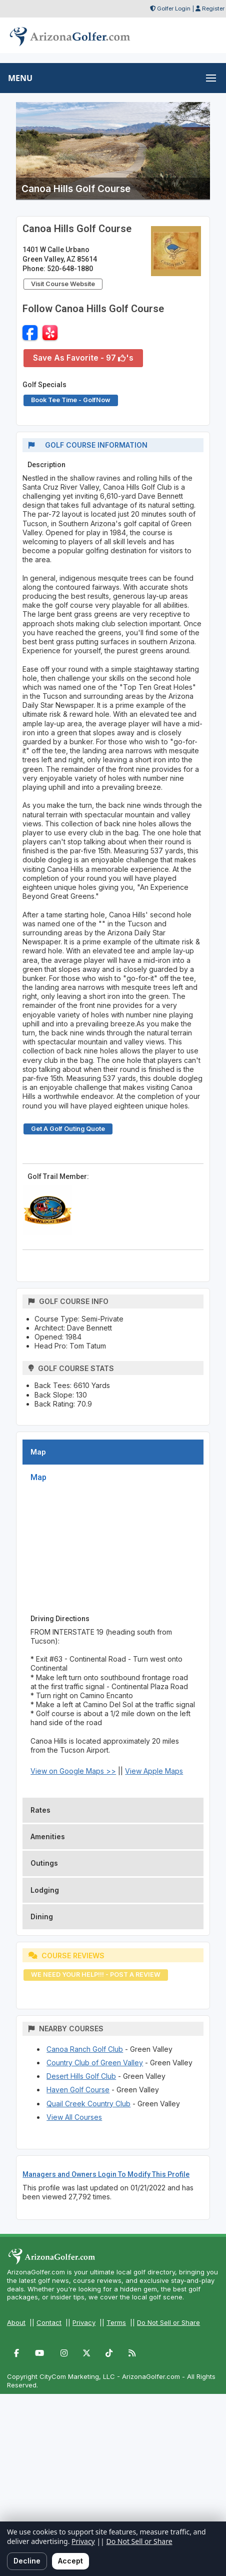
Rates (40, 1810)
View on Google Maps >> (73, 1771)
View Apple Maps (154, 1771)
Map (38, 1452)
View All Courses (74, 2117)
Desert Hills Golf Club (81, 2076)
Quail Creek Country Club (88, 2103)
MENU (20, 78)
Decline (27, 2560)
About (16, 2322)
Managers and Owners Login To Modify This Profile (106, 2174)
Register (213, 8)
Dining (41, 1916)
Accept (70, 2560)
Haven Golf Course (78, 2089)
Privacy (84, 2322)
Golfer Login (173, 8)
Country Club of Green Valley (94, 2062)
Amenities (47, 1836)
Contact (49, 2322)
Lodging (44, 1890)
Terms (116, 2322)
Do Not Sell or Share (168, 2322)
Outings (44, 1863)
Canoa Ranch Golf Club (84, 2049)
